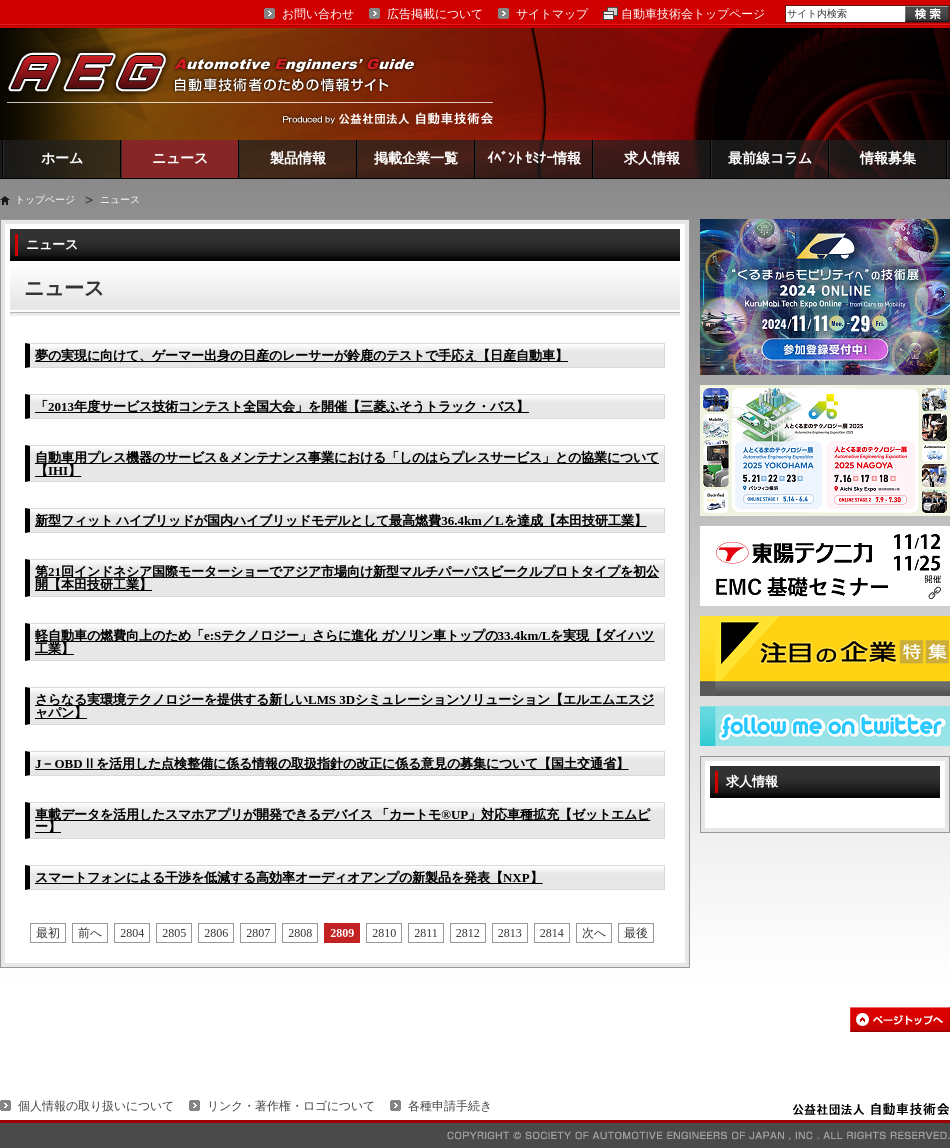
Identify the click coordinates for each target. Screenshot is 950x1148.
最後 (636, 933)
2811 (426, 933)
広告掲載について (435, 14)
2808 (300, 933)
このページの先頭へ (900, 1019)
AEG (224, 83)
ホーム (62, 158)
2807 (258, 933)
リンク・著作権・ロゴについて (291, 1106)
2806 (216, 933)
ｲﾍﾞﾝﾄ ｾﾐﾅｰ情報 (534, 158)
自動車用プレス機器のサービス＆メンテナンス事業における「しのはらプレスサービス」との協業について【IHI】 (347, 464)
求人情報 (652, 158)
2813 (510, 933)
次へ (594, 933)
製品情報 (298, 158)
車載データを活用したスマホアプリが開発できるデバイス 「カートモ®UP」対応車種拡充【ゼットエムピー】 (342, 821)
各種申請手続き (450, 1106)
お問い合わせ (318, 14)
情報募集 (888, 158)
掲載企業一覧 (416, 158)
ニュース (180, 158)
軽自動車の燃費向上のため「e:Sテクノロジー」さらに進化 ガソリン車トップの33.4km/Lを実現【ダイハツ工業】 (344, 642)
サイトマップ (552, 14)
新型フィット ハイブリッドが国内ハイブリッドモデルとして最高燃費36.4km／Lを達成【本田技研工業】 (341, 520)
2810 (384, 933)
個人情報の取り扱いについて (96, 1106)
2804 (132, 933)
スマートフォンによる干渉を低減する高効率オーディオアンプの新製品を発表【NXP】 (289, 877)
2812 (468, 933)
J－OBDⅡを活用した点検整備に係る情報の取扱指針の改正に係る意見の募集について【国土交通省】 (332, 763)
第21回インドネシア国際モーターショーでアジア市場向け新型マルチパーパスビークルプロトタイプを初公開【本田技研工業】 (347, 578)
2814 (552, 933)
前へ (90, 933)
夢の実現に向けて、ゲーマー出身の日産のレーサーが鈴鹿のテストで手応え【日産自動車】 (301, 355)
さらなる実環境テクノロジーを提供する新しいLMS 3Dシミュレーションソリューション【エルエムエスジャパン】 (344, 706)
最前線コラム (770, 158)
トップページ (45, 199)
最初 (48, 933)
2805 (174, 933)
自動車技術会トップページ (693, 14)
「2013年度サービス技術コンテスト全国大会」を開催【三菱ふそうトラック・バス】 (282, 406)
